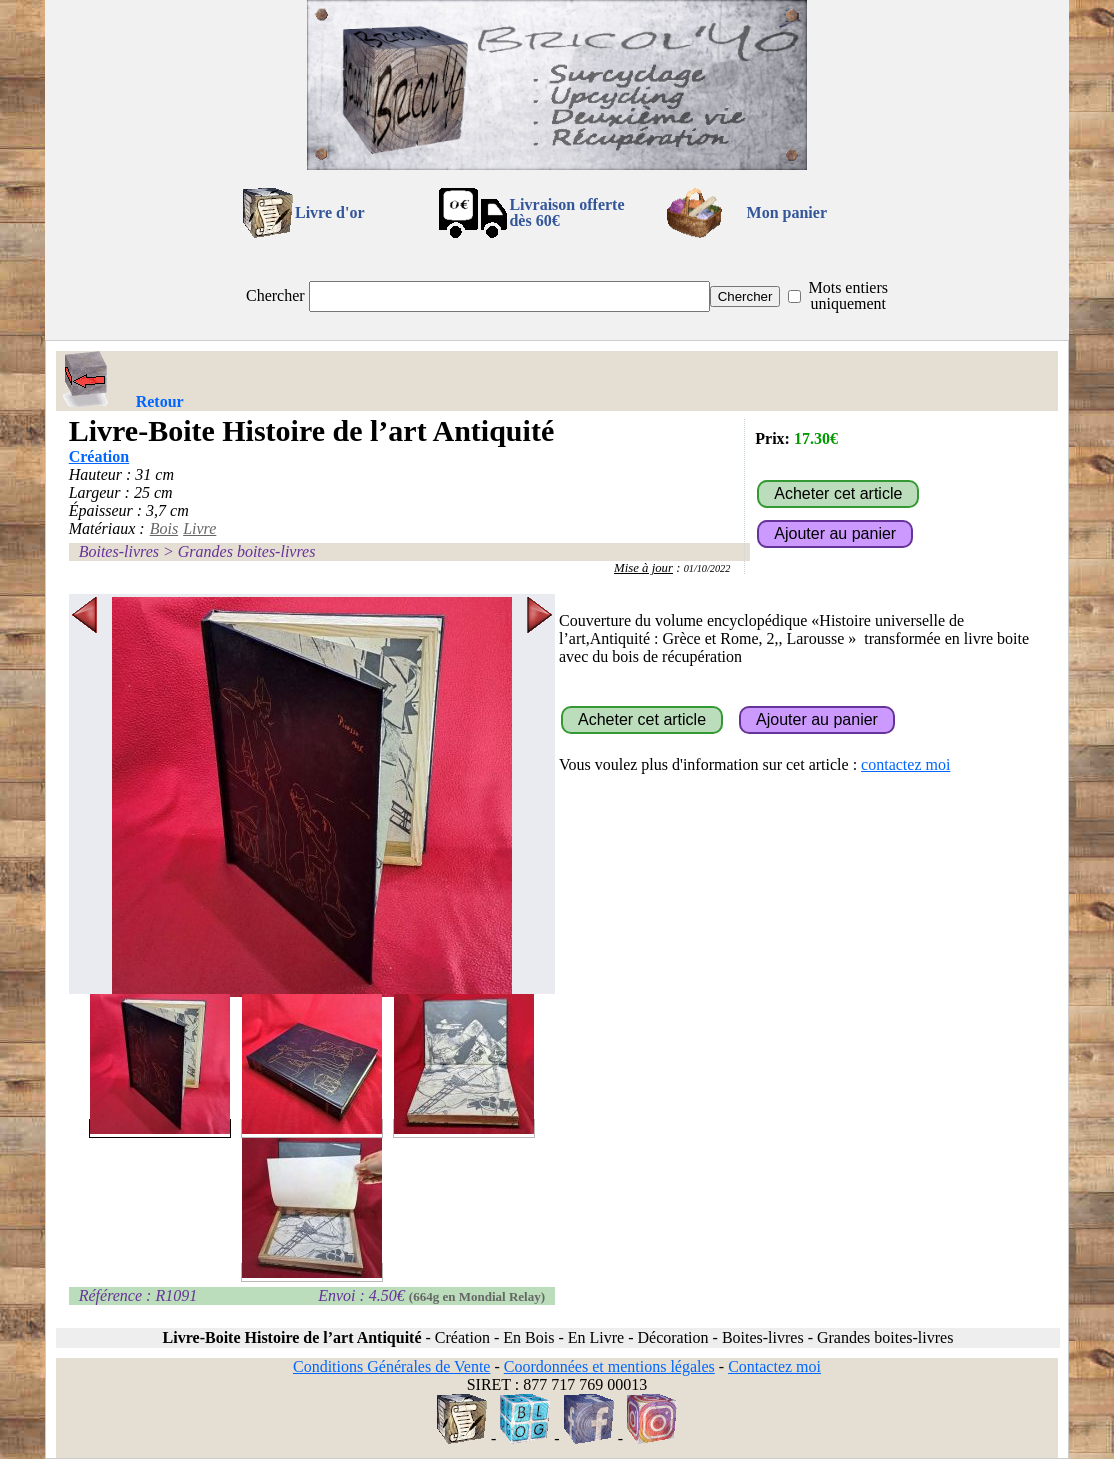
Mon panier (787, 212)
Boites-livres (119, 551)
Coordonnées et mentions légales (609, 1366)
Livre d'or (329, 212)
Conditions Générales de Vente (391, 1366)
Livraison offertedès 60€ (566, 212)
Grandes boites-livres (247, 551)
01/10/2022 (707, 568)
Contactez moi (774, 1366)
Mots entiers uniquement (848, 295)
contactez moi (905, 764)
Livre (199, 528)
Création (99, 456)
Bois (164, 528)
